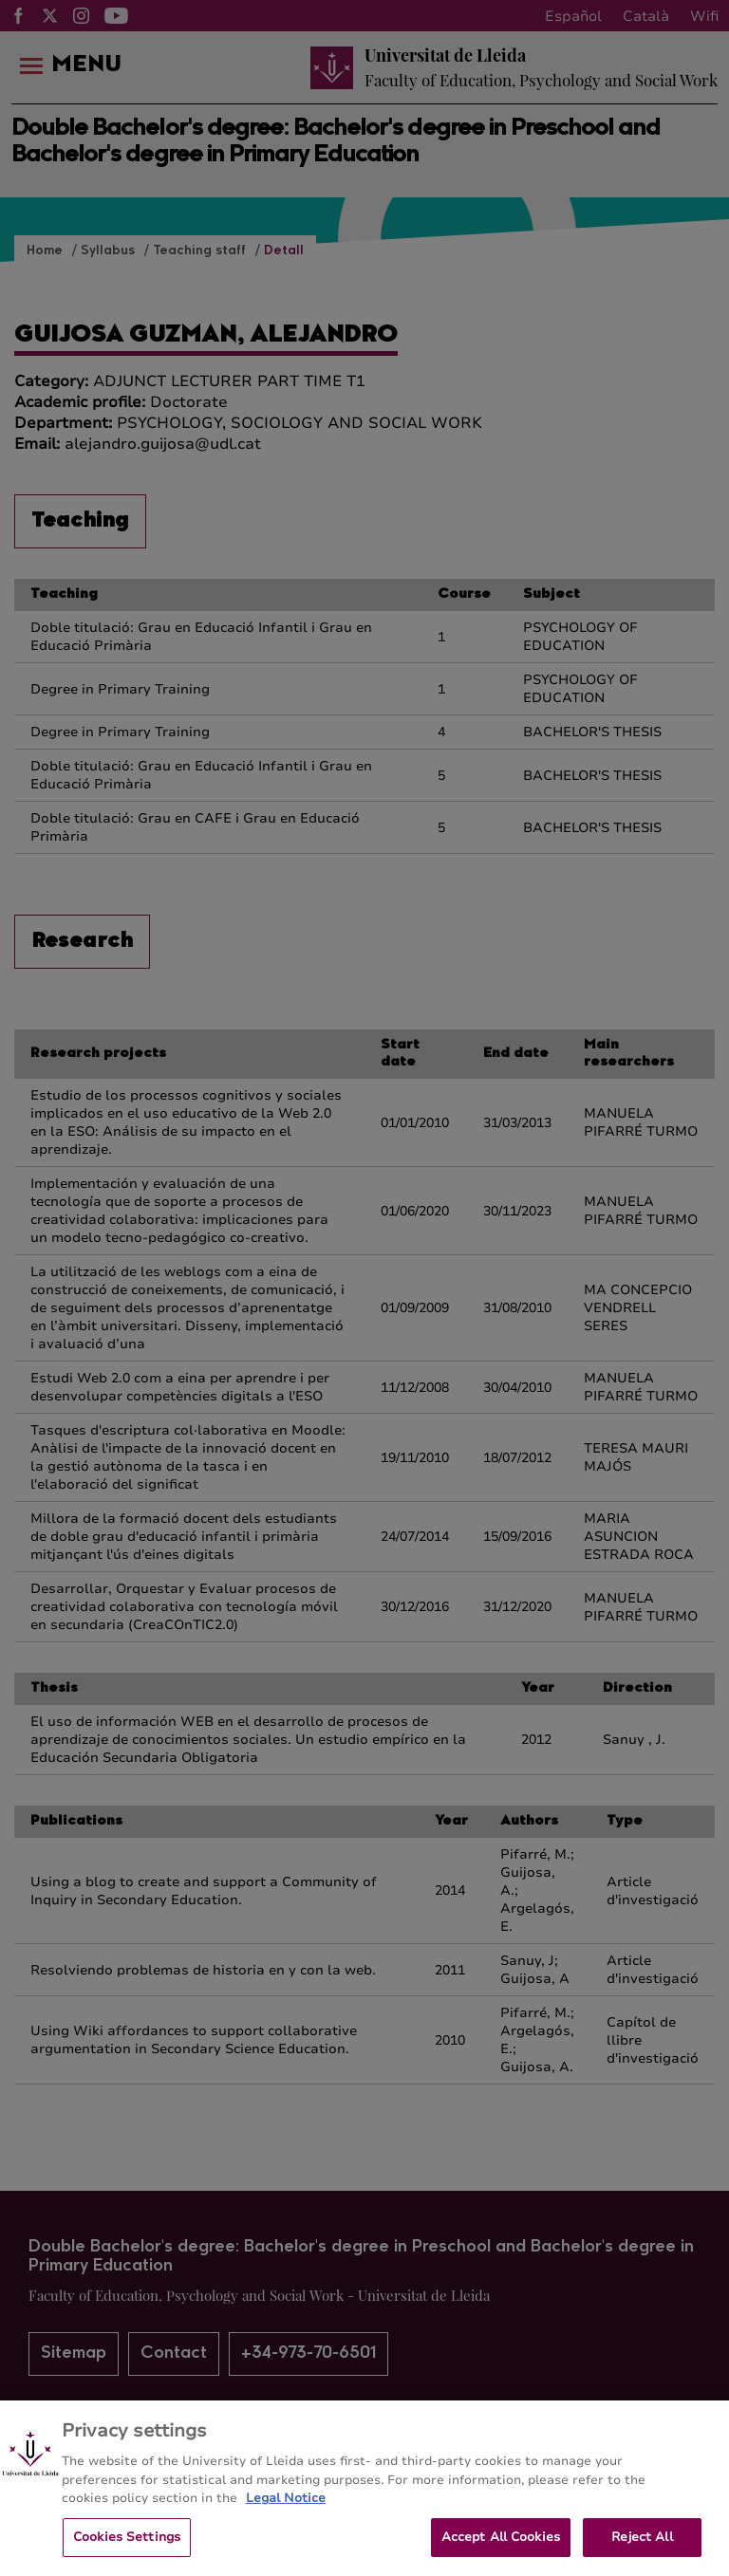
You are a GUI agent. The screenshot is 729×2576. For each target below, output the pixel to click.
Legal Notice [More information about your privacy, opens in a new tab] (286, 2518)
